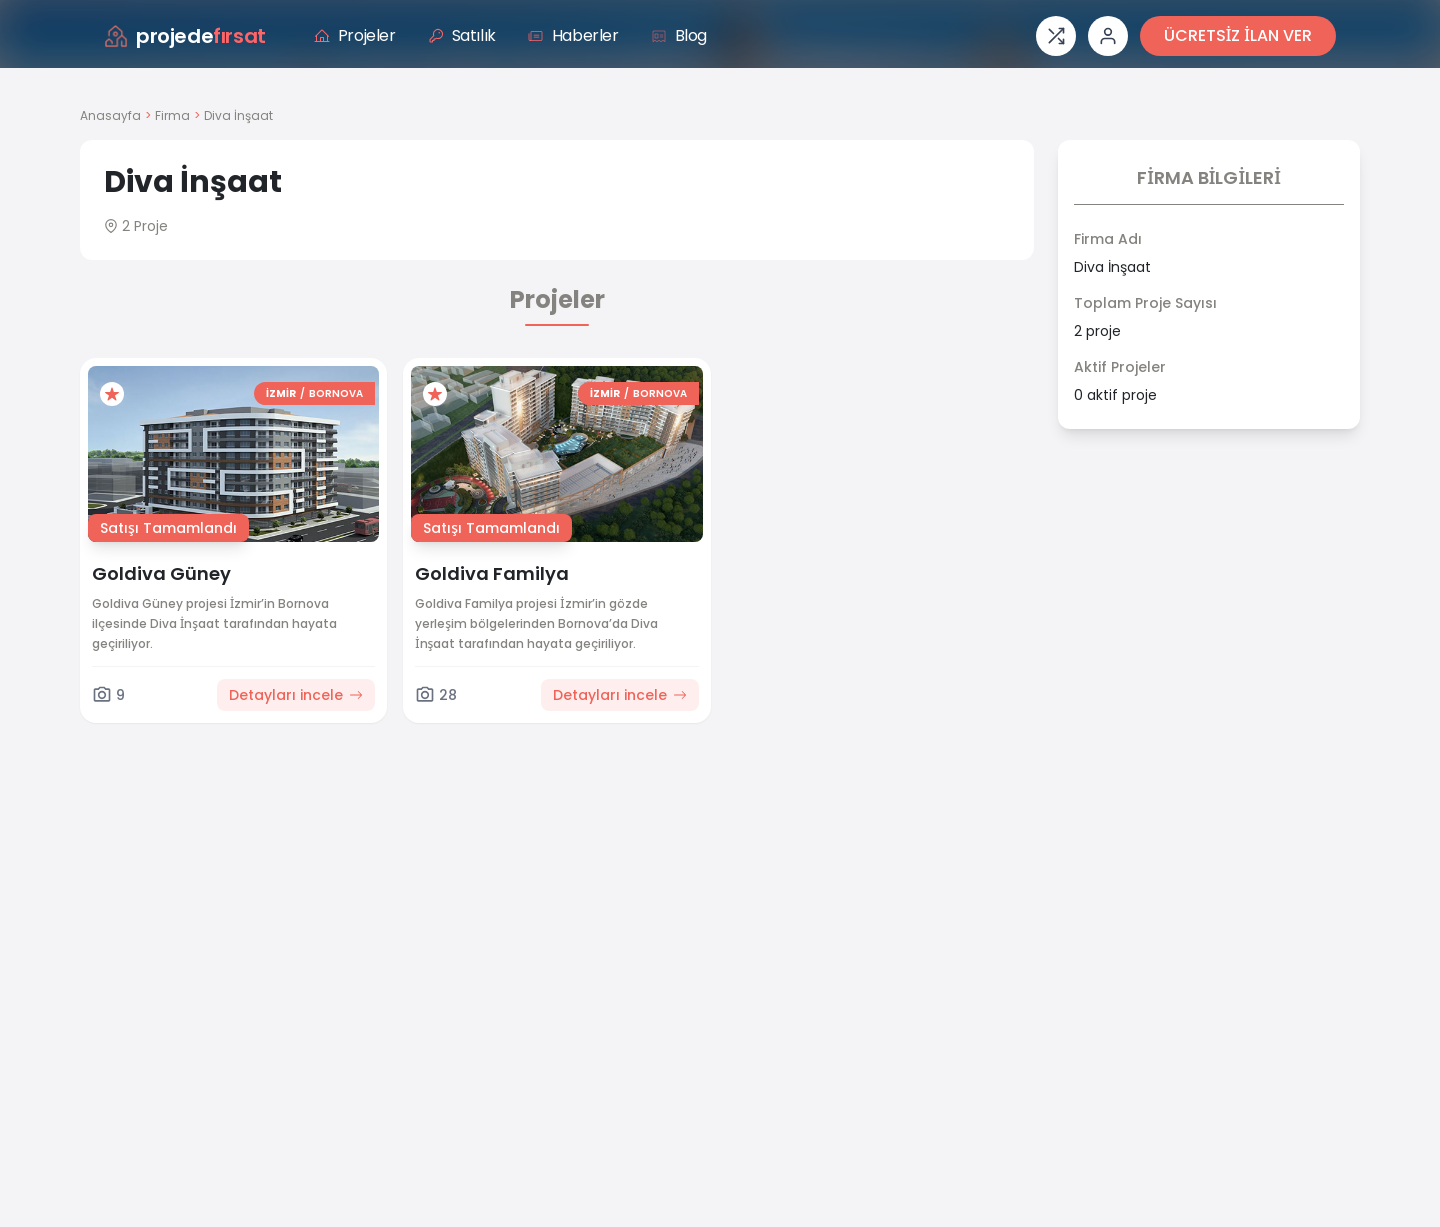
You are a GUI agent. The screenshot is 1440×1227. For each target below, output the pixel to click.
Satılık (462, 35)
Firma (172, 115)
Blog (679, 35)
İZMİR (281, 393)
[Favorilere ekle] (112, 394)
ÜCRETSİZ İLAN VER (1238, 35)
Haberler (573, 35)
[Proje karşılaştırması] (1056, 36)
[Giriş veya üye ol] (1108, 36)
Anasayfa (110, 115)
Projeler (355, 35)
